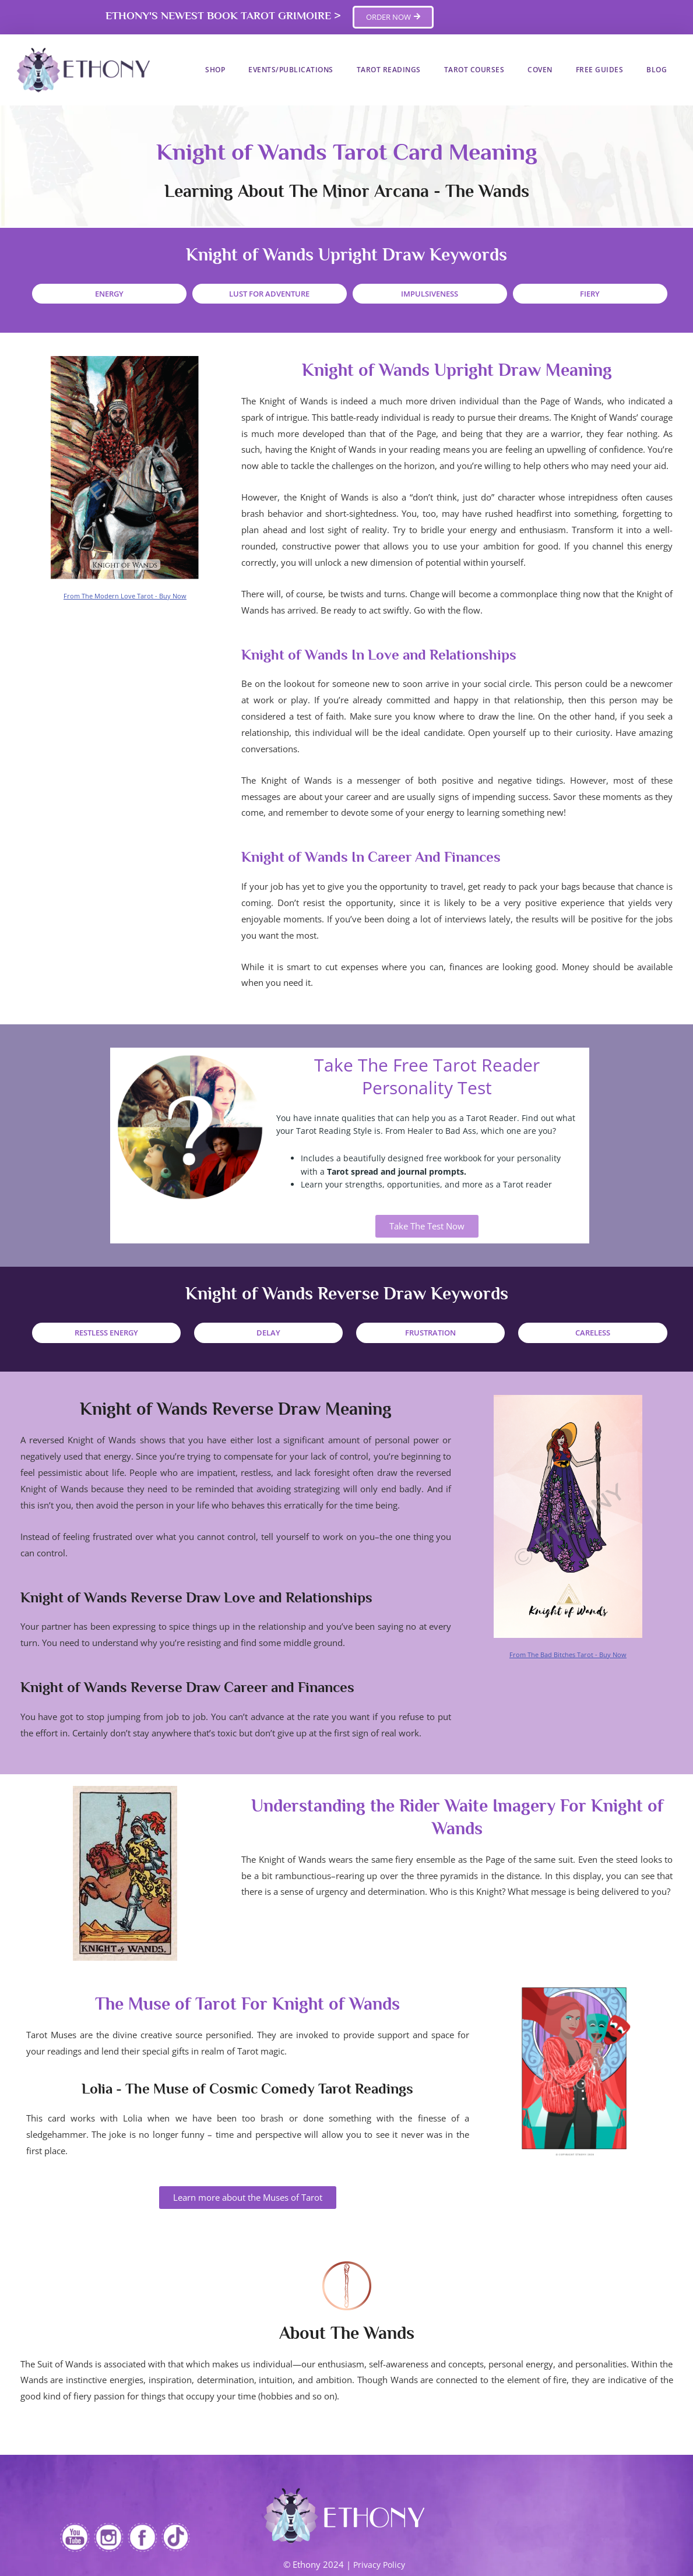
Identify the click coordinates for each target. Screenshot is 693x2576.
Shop (215, 70)
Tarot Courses (474, 70)
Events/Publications (290, 70)
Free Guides (600, 70)
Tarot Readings (389, 70)
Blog (656, 70)
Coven (540, 70)
